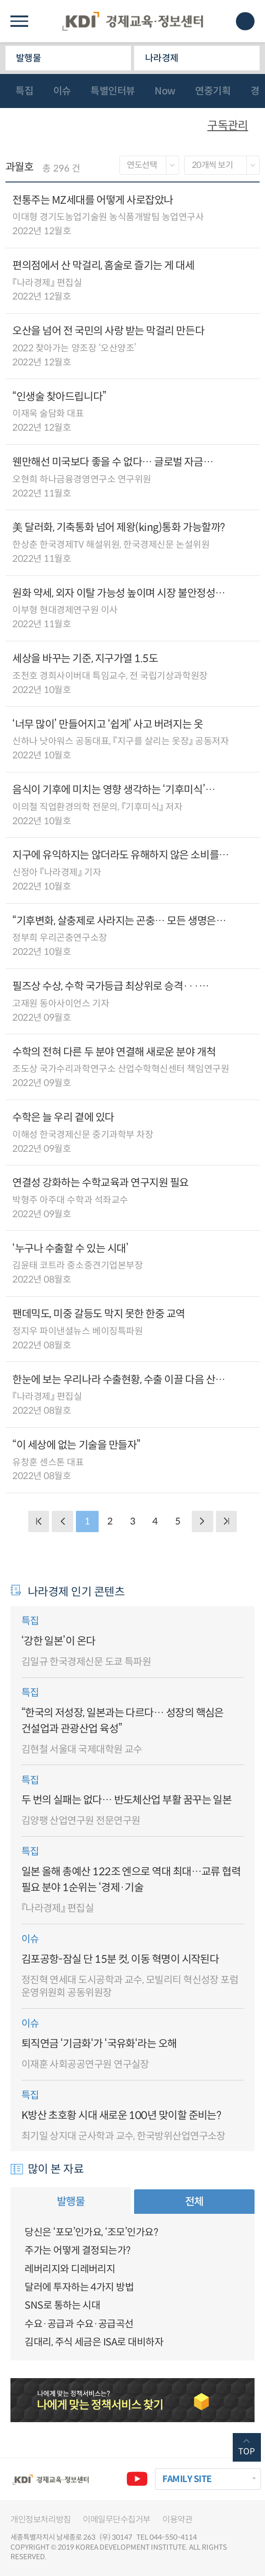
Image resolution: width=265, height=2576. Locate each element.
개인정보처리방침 (40, 2519)
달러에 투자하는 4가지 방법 (79, 2287)
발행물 (28, 58)
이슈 (62, 91)
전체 (194, 2201)
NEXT (202, 1521)
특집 (24, 91)
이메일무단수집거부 (116, 2519)
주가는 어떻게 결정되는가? (77, 2250)
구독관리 (227, 125)
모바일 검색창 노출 (245, 21)
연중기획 (212, 91)
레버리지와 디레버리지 (70, 2269)
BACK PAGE (39, 1521)
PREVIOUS (62, 1521)
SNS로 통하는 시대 (62, 2305)
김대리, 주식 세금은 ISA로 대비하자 (94, 2342)
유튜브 (137, 2479)
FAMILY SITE (187, 2478)
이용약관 (177, 2519)
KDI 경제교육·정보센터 (132, 21)
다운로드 (246, 215)
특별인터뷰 (112, 91)
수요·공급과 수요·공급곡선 (79, 2324)
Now (165, 91)
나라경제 (162, 58)
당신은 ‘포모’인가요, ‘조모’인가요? (91, 2232)
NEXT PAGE (226, 1521)
